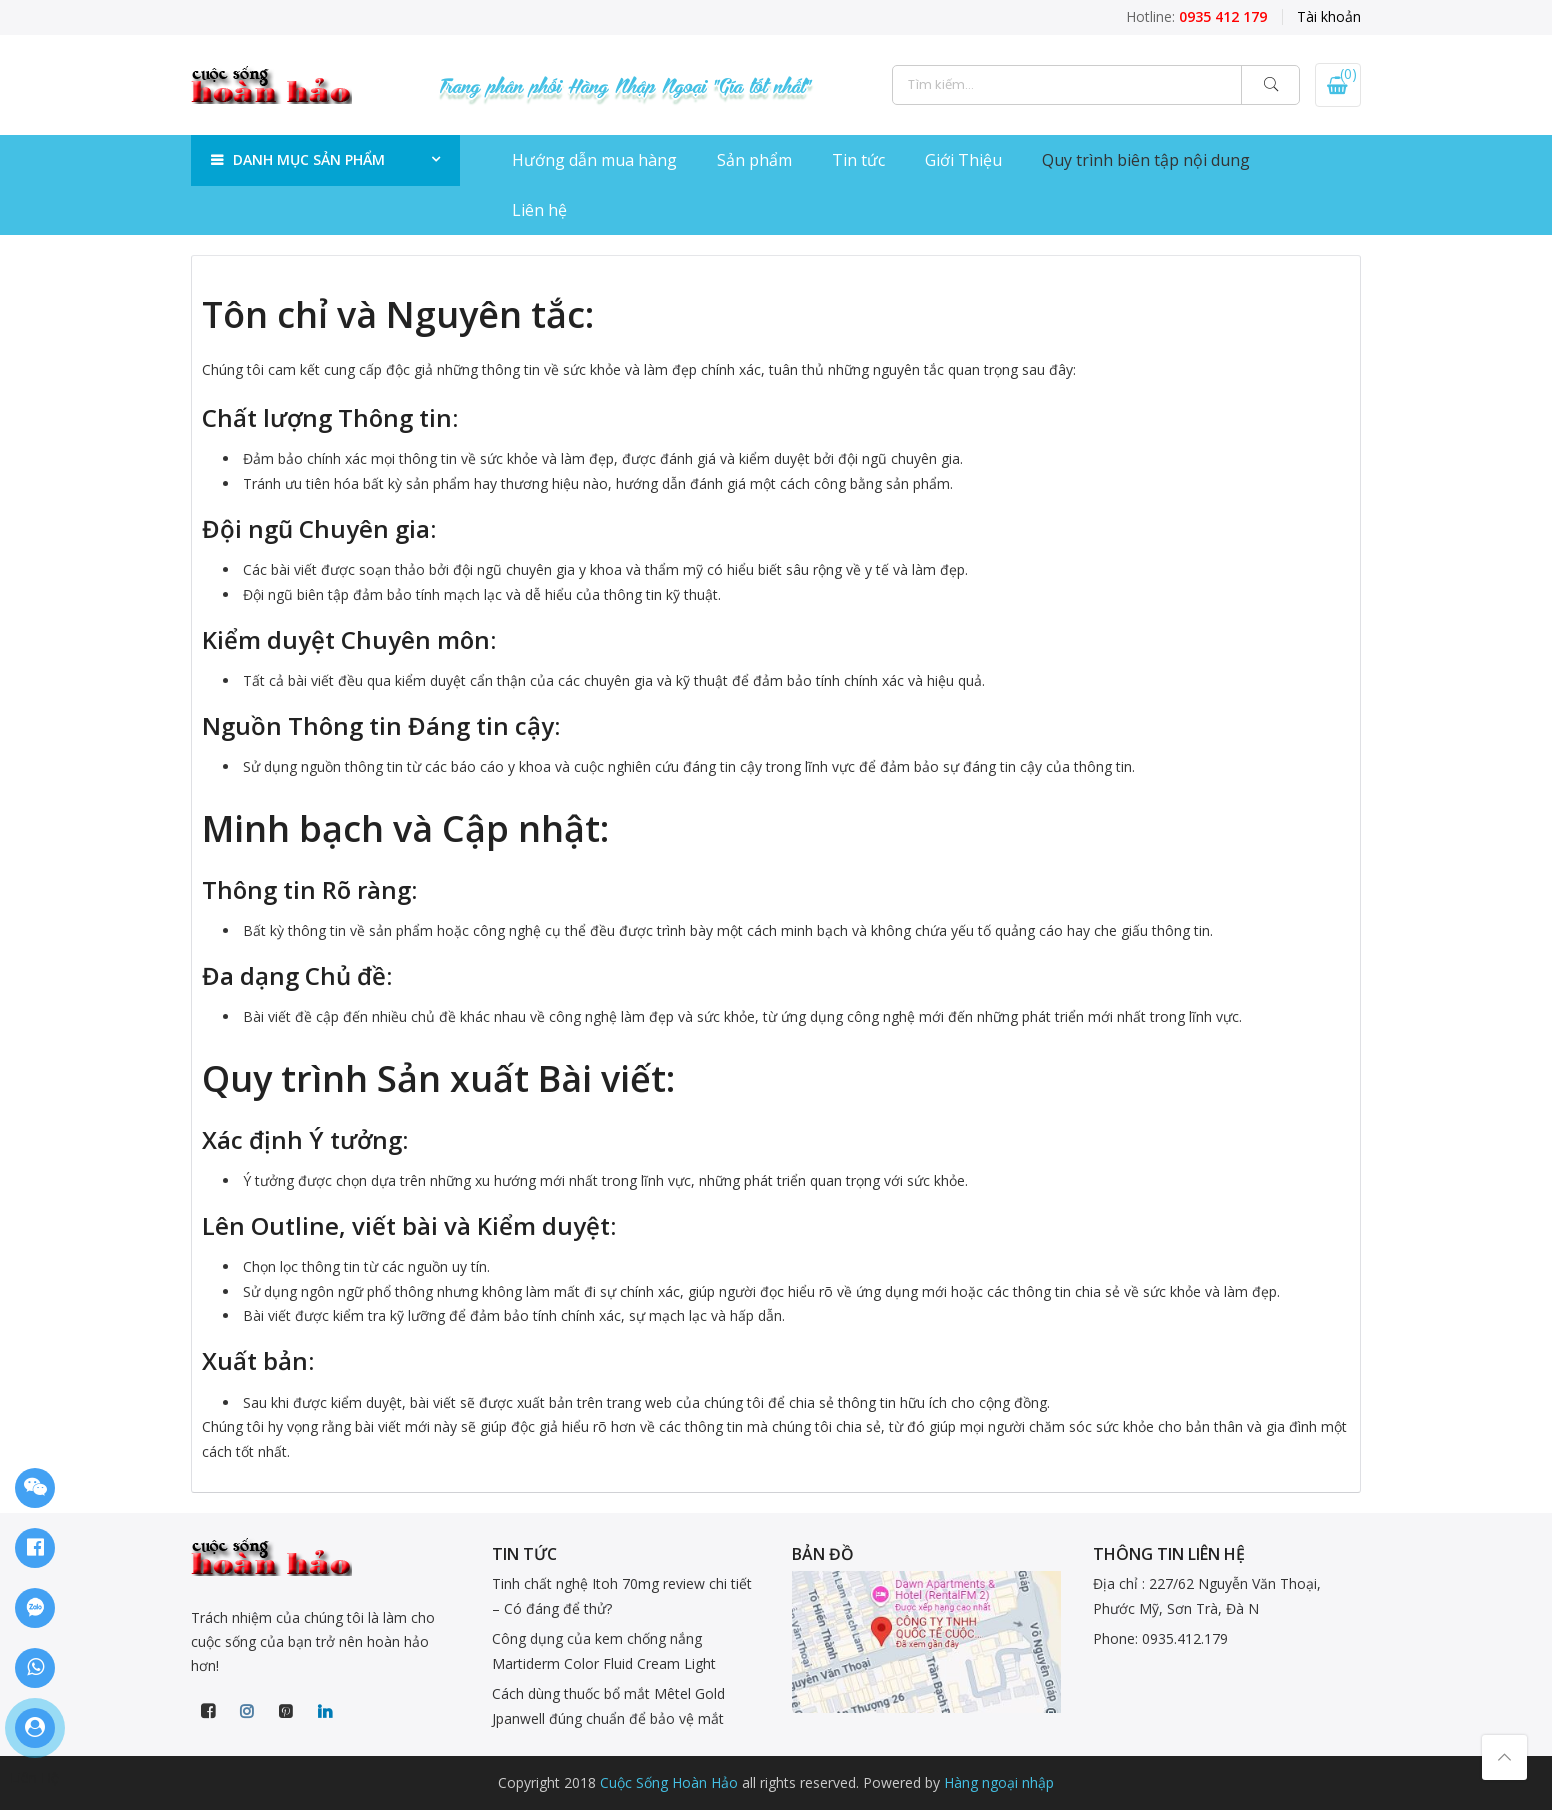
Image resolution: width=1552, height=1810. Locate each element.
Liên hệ (539, 210)
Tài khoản (1329, 16)
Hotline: (1196, 16)
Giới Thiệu (963, 160)
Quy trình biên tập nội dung (1146, 160)
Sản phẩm (754, 160)
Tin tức (858, 160)
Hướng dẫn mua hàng (594, 160)
